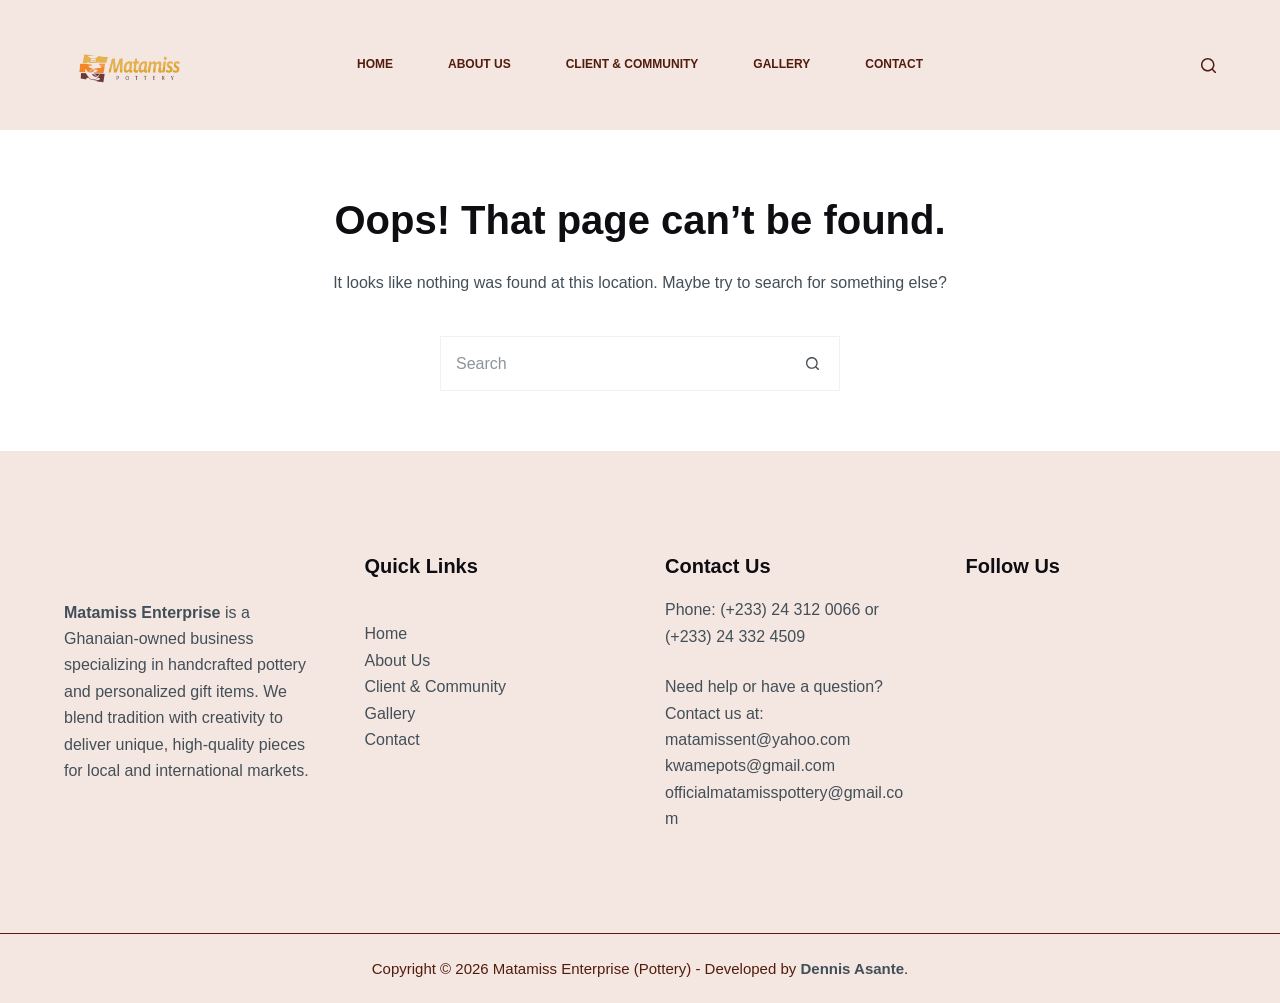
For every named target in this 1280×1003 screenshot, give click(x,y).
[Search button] (812, 363)
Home (375, 64)
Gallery (781, 64)
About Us (479, 64)
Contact (894, 64)
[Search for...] (612, 363)
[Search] (1208, 65)
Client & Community (632, 64)
